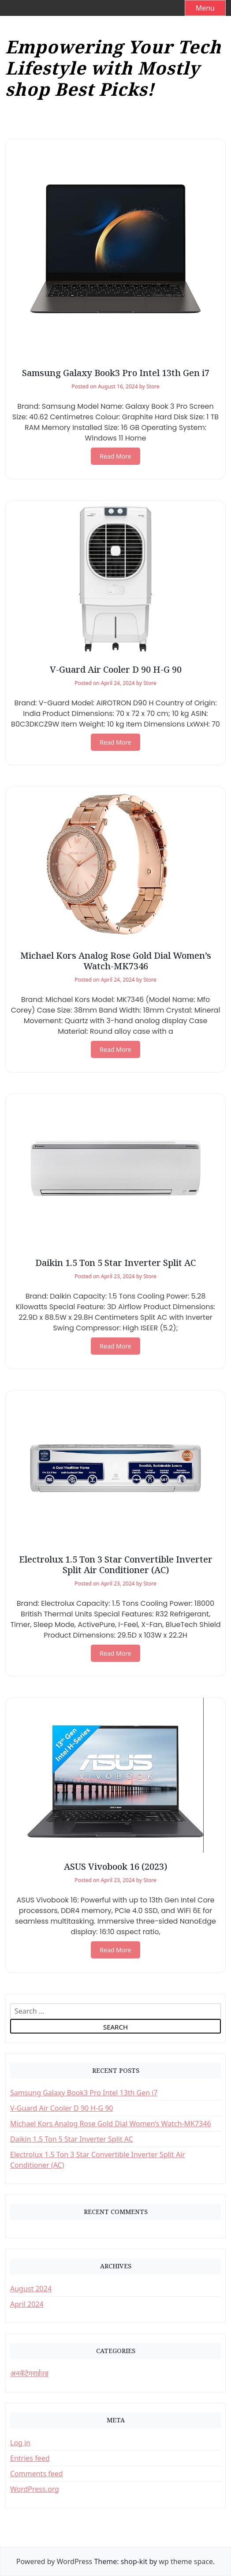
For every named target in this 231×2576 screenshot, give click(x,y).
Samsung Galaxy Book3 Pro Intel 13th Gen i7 (115, 373)
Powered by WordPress (54, 2561)
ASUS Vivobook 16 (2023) (115, 1866)
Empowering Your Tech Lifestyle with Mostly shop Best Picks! (113, 68)
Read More (115, 456)
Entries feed (30, 2458)
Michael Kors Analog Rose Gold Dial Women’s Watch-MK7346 (115, 960)
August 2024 (31, 2289)
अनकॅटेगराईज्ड (29, 2373)
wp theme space (186, 2561)
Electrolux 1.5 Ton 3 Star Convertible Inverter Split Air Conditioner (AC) (115, 1564)
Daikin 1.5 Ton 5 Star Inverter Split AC (115, 1263)
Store (153, 386)
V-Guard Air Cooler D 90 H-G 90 (116, 669)
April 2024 (27, 2304)
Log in (20, 2443)
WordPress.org (34, 2489)
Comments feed (36, 2473)
